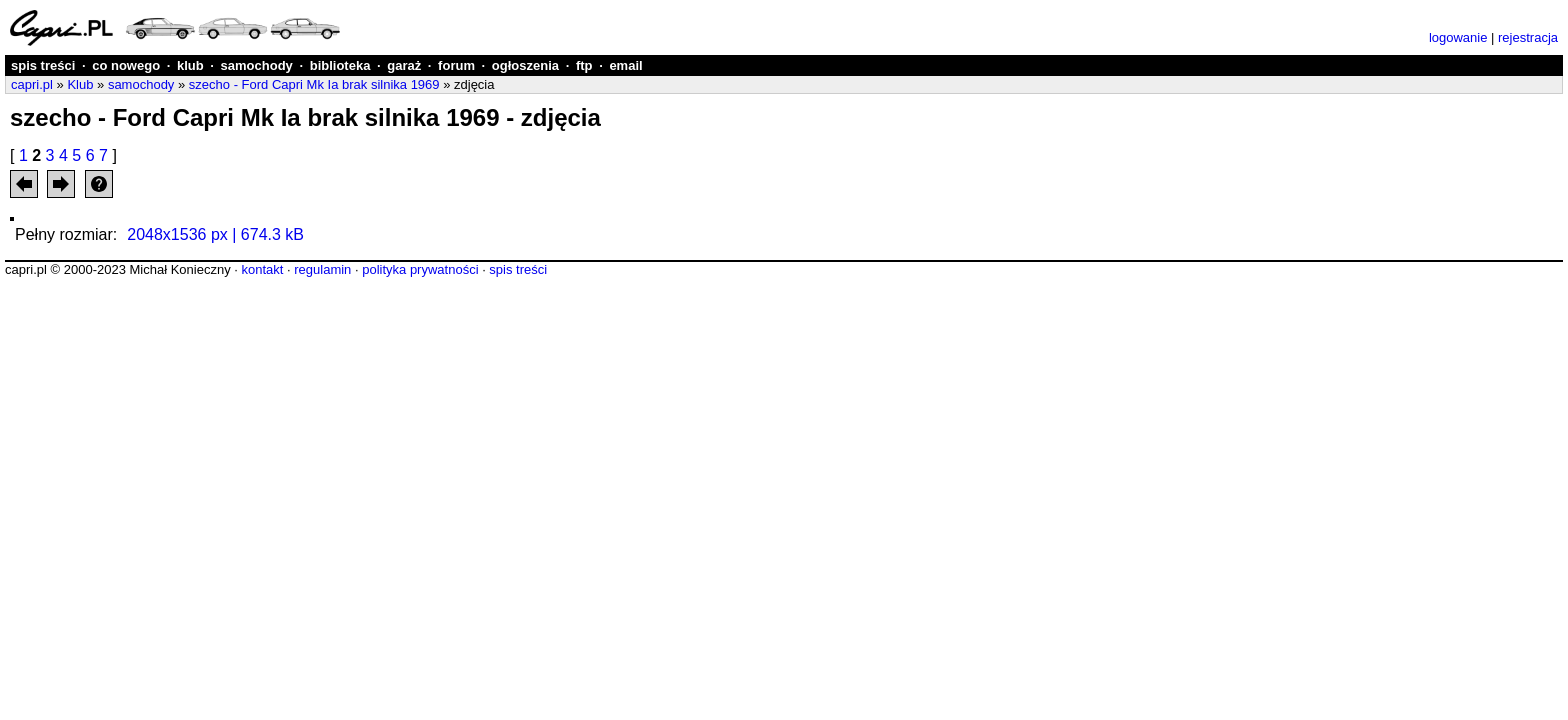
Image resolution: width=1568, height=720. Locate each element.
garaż (404, 65)
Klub (80, 84)
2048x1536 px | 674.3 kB (215, 234)
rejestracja (1528, 37)
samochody (257, 65)
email (625, 65)
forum (456, 65)
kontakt (262, 269)
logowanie (1458, 37)
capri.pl (32, 84)
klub (190, 65)
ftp (584, 65)
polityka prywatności (420, 269)
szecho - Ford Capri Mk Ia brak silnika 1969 (314, 84)
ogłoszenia (525, 65)
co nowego (126, 65)
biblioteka (340, 65)
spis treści (43, 65)
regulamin (322, 269)
